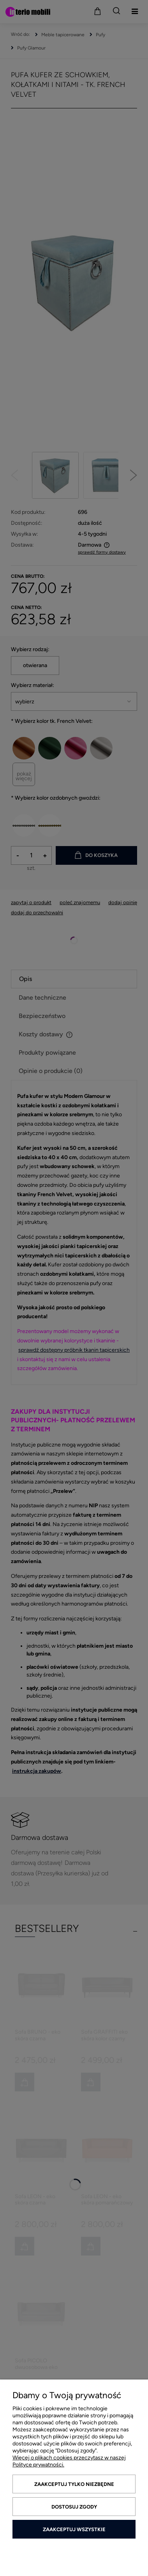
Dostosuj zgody (74, 2507)
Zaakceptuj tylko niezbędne (74, 2484)
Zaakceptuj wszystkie (74, 2529)
